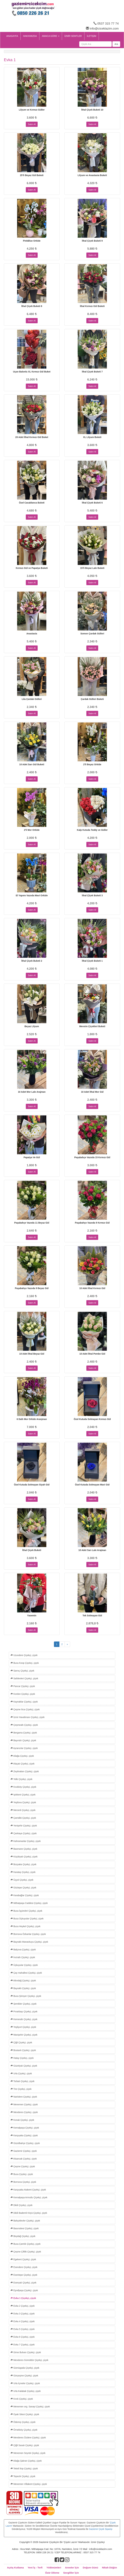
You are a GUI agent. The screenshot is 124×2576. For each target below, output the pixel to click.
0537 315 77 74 (108, 23)
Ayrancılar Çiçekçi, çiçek (24, 1748)
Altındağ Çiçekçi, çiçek (23, 1980)
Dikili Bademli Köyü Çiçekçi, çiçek (28, 2213)
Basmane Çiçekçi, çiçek (23, 1849)
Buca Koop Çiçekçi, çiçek (24, 1663)
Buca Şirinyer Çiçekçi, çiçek (25, 1996)
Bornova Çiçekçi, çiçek (23, 2182)
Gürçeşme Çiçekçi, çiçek (24, 2375)
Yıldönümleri (53, 2567)
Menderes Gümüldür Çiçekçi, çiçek (29, 2360)
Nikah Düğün (109, 2567)
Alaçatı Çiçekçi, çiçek (22, 1763)
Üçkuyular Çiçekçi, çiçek (24, 1965)
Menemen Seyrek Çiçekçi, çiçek (27, 2453)
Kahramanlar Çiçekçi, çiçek (25, 1841)
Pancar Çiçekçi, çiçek (22, 1686)
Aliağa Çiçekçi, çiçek (22, 1756)
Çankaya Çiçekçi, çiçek (23, 1833)
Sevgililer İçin (71, 2572)
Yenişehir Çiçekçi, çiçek (23, 1825)
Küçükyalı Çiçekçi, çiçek (23, 1856)
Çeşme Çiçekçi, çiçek (22, 2166)
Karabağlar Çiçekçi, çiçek (24, 1895)
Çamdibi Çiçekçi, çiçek (23, 1818)
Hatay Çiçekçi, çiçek (22, 2058)
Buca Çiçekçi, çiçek (21, 2174)
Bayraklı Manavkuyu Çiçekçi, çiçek (29, 1942)
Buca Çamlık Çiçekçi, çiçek (25, 2244)
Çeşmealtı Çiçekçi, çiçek (24, 1725)
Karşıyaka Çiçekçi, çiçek (24, 2135)
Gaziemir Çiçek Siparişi (100, 2529)
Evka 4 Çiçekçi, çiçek (22, 2321)
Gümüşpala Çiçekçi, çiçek (24, 2368)
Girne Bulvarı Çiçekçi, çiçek (25, 2352)
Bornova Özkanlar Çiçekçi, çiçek (28, 1934)
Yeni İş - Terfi (35, 2567)
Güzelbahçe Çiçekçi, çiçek (25, 2143)
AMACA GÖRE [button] (50, 36)
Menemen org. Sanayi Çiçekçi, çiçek (30, 2406)
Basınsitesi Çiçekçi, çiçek (24, 2228)
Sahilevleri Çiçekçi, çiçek (24, 1678)
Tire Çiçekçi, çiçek (20, 2089)
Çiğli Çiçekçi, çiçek (21, 2042)
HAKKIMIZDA (30, 36)
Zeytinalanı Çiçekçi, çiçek (24, 1771)
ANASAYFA (12, 36)
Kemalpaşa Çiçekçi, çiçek (24, 2127)
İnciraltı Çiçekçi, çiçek (22, 1957)
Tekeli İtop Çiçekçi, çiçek (24, 2468)
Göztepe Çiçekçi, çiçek (23, 1887)
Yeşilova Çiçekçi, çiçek (23, 1802)
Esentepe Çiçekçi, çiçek (23, 2275)
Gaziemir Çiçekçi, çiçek (23, 2151)
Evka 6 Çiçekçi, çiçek (22, 2337)
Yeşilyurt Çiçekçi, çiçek (23, 2027)
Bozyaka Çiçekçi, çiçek (23, 1864)
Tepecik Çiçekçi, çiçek (22, 2476)
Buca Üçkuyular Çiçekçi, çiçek (27, 1918)
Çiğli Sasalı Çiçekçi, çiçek (24, 2445)
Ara (116, 44)
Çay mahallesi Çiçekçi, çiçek (26, 1972)
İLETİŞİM (91, 36)
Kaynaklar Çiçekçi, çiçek (24, 1701)
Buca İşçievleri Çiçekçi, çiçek (26, 1911)
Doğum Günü (90, 2567)
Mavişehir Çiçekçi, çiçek (23, 2034)
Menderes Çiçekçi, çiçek (24, 2112)
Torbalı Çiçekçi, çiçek (22, 2081)
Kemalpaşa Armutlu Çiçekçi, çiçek (28, 2197)
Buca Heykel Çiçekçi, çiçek (25, 1926)
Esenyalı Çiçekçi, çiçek (23, 2282)
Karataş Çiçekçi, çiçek (23, 1872)
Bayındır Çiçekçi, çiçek (23, 1740)
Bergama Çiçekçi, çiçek (23, 1732)
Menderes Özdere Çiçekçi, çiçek (28, 2437)
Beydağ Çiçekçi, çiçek (22, 2236)
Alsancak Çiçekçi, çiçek (23, 2158)
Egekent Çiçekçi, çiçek (23, 2259)
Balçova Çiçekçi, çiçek (23, 1949)
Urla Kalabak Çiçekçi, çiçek (25, 2391)
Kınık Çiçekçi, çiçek (21, 2399)
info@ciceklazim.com (104, 28)
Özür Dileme (52, 2572)
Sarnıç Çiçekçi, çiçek (22, 1670)
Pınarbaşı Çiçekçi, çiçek (23, 2011)
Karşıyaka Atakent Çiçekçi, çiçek (28, 2189)
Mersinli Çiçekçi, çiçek (23, 1810)
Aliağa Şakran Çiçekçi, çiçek (26, 2460)
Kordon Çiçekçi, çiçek (22, 1694)
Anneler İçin (72, 2567)
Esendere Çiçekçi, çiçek (23, 2267)
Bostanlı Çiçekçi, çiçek (23, 2050)
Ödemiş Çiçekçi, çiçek (23, 2422)
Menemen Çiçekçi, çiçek (24, 2104)
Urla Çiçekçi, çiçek (21, 2073)
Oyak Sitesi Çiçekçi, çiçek (24, 2414)
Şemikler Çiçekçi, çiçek (23, 2003)
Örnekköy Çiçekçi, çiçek (23, 2430)
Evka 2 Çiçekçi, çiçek (22, 2306)
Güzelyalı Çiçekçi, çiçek (23, 2065)
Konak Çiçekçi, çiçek (22, 2120)
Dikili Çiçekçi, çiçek (21, 2205)
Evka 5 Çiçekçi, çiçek (22, 2329)
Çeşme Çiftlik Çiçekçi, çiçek (25, 2251)
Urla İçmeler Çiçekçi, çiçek (25, 2383)
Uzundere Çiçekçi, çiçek (23, 1655)
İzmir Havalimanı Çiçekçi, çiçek (27, 1717)
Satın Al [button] (32, 124)
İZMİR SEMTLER (73, 36)
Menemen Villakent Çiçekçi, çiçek (28, 2484)
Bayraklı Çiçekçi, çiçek (23, 1988)
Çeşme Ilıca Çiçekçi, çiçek (25, 1709)
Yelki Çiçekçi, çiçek (21, 1779)
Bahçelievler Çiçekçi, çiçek (25, 2220)
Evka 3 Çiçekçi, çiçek (22, 2313)
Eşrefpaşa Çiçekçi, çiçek (24, 2290)
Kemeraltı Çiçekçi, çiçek (23, 2019)
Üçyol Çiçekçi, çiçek (21, 1880)
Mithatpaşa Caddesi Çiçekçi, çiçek (29, 1903)
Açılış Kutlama (15, 2567)
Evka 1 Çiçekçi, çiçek (23, 2298)
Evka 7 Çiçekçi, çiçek (22, 2344)
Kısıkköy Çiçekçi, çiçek (23, 1787)
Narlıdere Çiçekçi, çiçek (23, 2096)
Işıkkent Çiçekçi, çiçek (23, 1794)
